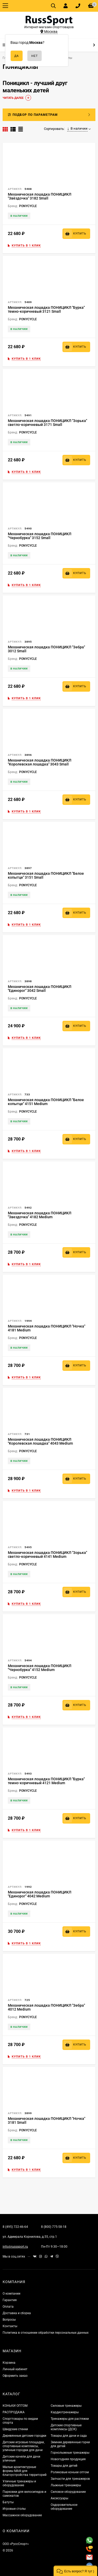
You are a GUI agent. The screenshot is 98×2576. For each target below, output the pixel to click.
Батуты (8, 2502)
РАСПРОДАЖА (14, 2412)
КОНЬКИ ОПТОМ (15, 2406)
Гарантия (10, 2300)
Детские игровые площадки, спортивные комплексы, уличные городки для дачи (23, 2446)
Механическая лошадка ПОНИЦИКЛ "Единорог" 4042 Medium (39, 1894)
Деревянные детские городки (24, 2436)
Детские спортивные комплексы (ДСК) (66, 2427)
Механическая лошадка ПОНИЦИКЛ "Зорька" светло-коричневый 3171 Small (47, 423)
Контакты (10, 2326)
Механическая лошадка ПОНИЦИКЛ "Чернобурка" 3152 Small (39, 536)
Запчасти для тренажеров (70, 2479)
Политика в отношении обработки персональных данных (46, 2332)
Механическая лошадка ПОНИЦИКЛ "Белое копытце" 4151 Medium (46, 1102)
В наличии (77, 128)
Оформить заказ (15, 2376)
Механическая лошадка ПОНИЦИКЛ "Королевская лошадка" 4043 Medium (40, 1441)
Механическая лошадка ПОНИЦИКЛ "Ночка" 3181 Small (46, 2120)
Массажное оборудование (22, 2515)
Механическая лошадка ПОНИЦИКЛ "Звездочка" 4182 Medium (39, 1215)
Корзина (9, 2362)
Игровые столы (14, 2509)
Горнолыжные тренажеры (70, 2452)
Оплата (8, 2306)
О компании (11, 2293)
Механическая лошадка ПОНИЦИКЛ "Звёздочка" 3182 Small (39, 196)
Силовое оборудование (68, 2492)
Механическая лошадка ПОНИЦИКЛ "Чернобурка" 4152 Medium (39, 1668)
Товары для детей (64, 2466)
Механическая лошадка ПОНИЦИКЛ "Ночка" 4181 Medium (46, 1328)
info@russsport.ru (15, 2246)
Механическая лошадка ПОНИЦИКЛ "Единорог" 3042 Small (39, 989)
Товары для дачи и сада (69, 2436)
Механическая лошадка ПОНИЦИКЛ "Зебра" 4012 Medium (46, 2007)
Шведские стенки (15, 2429)
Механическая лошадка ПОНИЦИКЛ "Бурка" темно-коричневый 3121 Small (46, 309)
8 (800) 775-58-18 (53, 2227)
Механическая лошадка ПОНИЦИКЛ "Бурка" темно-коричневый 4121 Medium (46, 1781)
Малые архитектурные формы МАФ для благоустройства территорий (25, 2471)
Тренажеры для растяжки (70, 2419)
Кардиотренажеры (65, 2412)
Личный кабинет (15, 2369)
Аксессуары (59, 2498)
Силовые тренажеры (66, 2406)
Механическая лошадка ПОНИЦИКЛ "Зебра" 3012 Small (46, 649)
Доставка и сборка (17, 2313)
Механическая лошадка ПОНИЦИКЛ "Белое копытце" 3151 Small (46, 875)
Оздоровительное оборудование (64, 2507)
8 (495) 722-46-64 (15, 2227)
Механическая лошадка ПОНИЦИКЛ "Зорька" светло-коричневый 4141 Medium (47, 1555)
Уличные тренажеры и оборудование (19, 2483)
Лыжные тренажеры (66, 2485)
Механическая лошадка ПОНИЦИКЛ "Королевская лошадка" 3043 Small (39, 762)
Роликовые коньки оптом (70, 2472)
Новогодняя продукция (68, 2459)
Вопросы (9, 2319)
